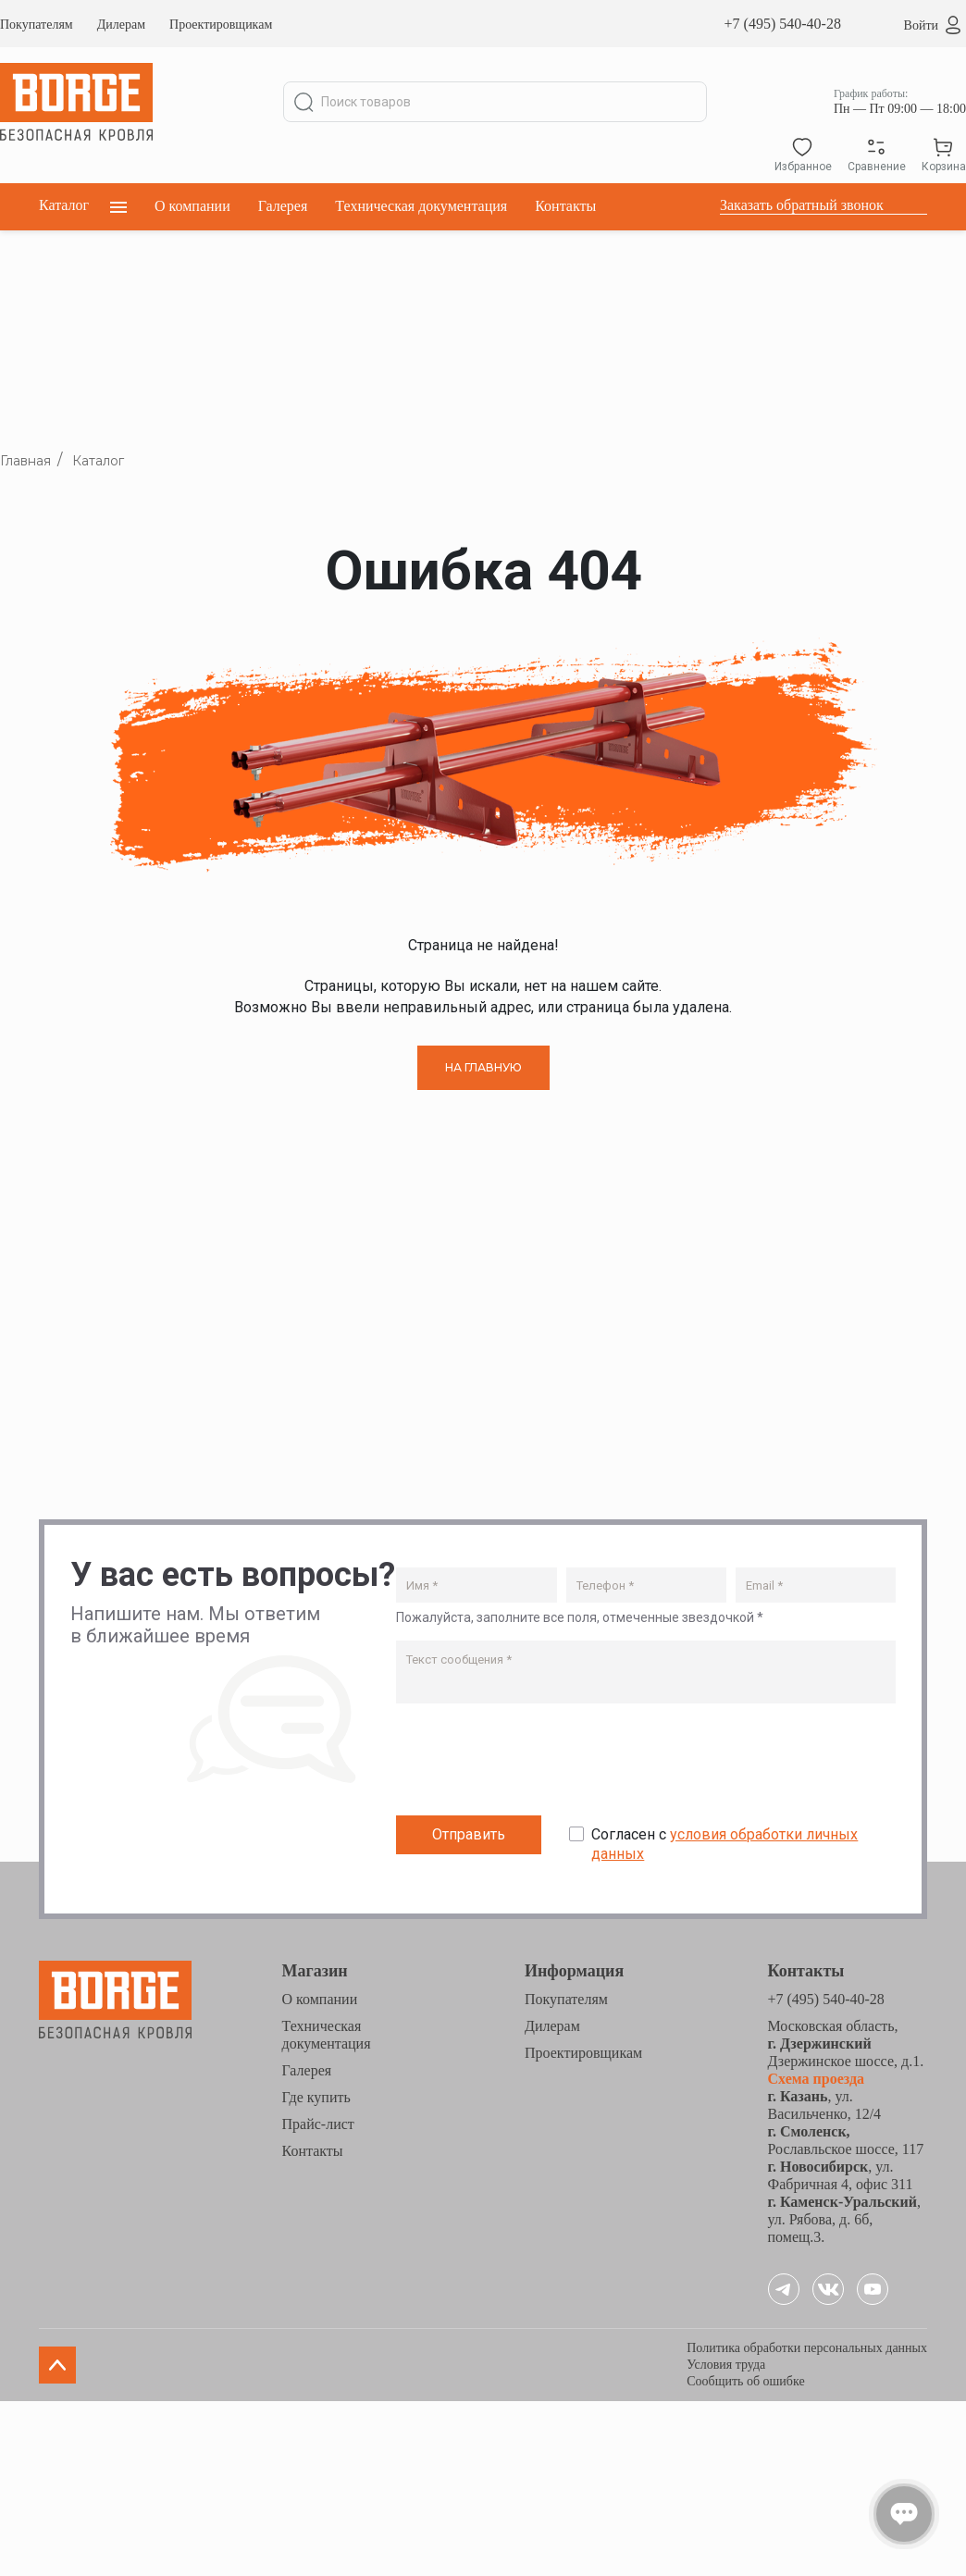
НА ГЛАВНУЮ (483, 1067)
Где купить (316, 2097)
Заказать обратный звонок (802, 205)
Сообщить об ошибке (745, 2381)
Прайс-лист (318, 2124)
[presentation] (536, 1764)
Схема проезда (816, 2079)
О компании (192, 206)
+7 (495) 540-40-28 (782, 23)
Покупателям (36, 24)
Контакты (565, 206)
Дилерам (121, 24)
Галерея (283, 206)
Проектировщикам (220, 24)
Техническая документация (421, 206)
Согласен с (724, 1844)
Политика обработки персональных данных (807, 2348)
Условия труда (726, 2365)
